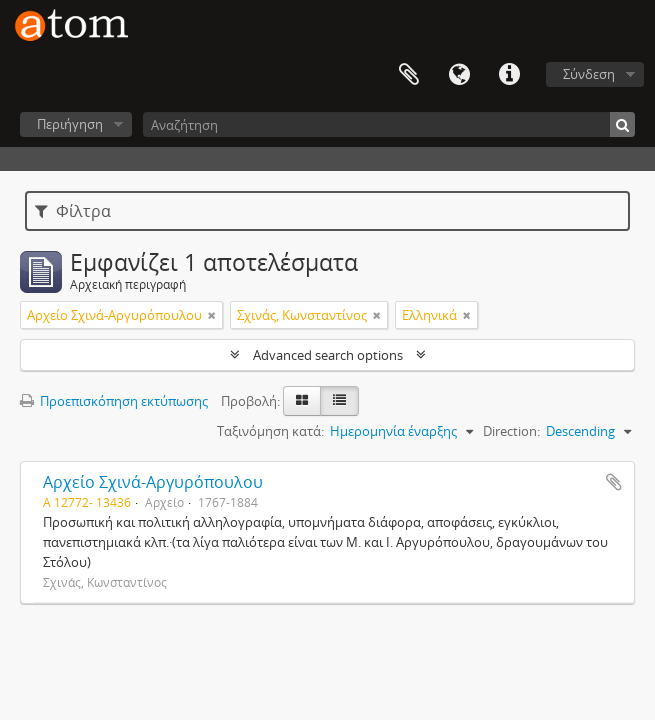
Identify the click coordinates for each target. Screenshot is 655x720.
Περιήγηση (70, 124)
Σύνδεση (589, 74)
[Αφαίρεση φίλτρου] (212, 315)
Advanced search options (328, 355)
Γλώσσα (459, 75)
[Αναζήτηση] (389, 124)
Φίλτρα (73, 211)
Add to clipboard (614, 482)
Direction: (511, 431)
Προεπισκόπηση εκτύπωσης (114, 401)
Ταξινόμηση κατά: (270, 431)
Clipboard (409, 75)
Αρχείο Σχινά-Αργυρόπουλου (153, 482)
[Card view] (302, 401)
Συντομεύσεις (509, 75)
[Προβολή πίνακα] (339, 401)
